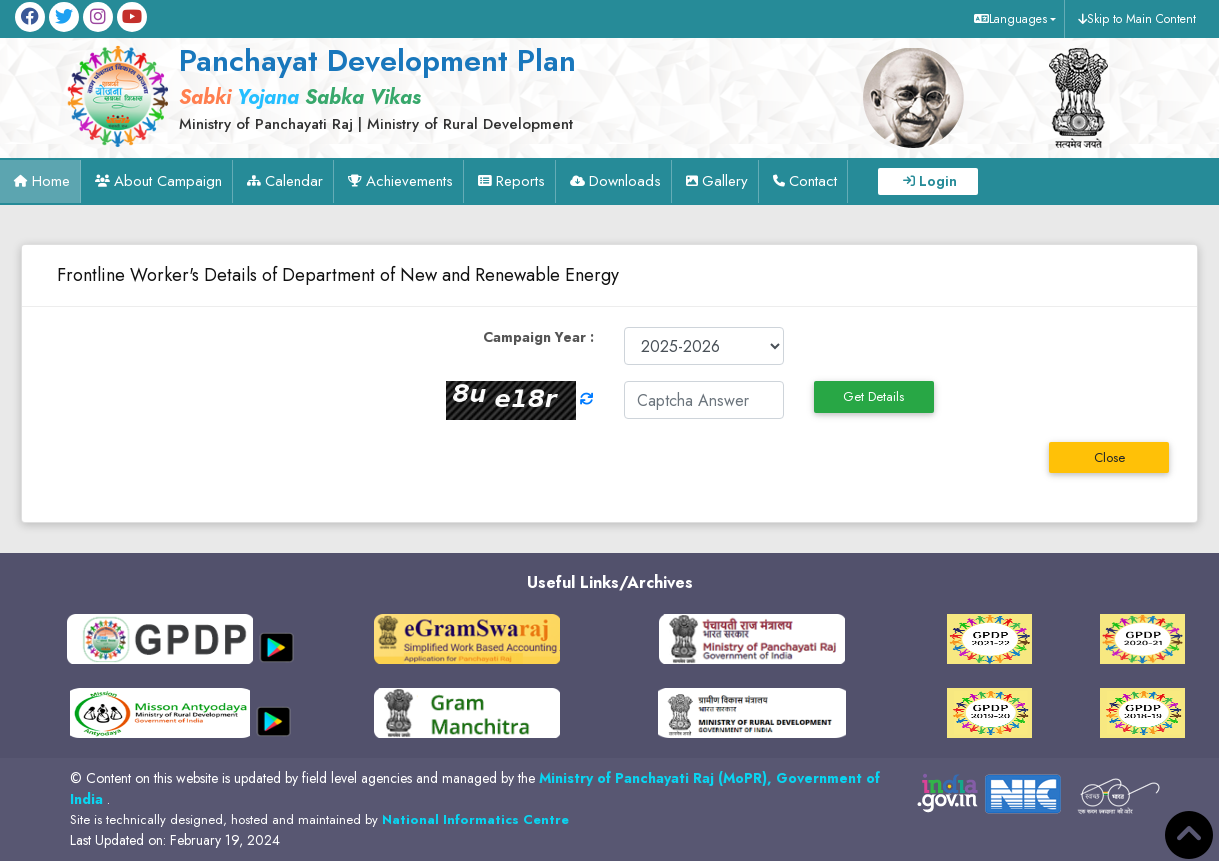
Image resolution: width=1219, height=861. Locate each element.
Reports (520, 181)
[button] (1012, 19)
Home (51, 181)
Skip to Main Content (1141, 19)
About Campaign (168, 181)
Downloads (625, 181)
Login (938, 181)
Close (1109, 457)
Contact (813, 181)
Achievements (409, 181)
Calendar (294, 181)
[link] (420, 87)
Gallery (725, 181)
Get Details (873, 396)
